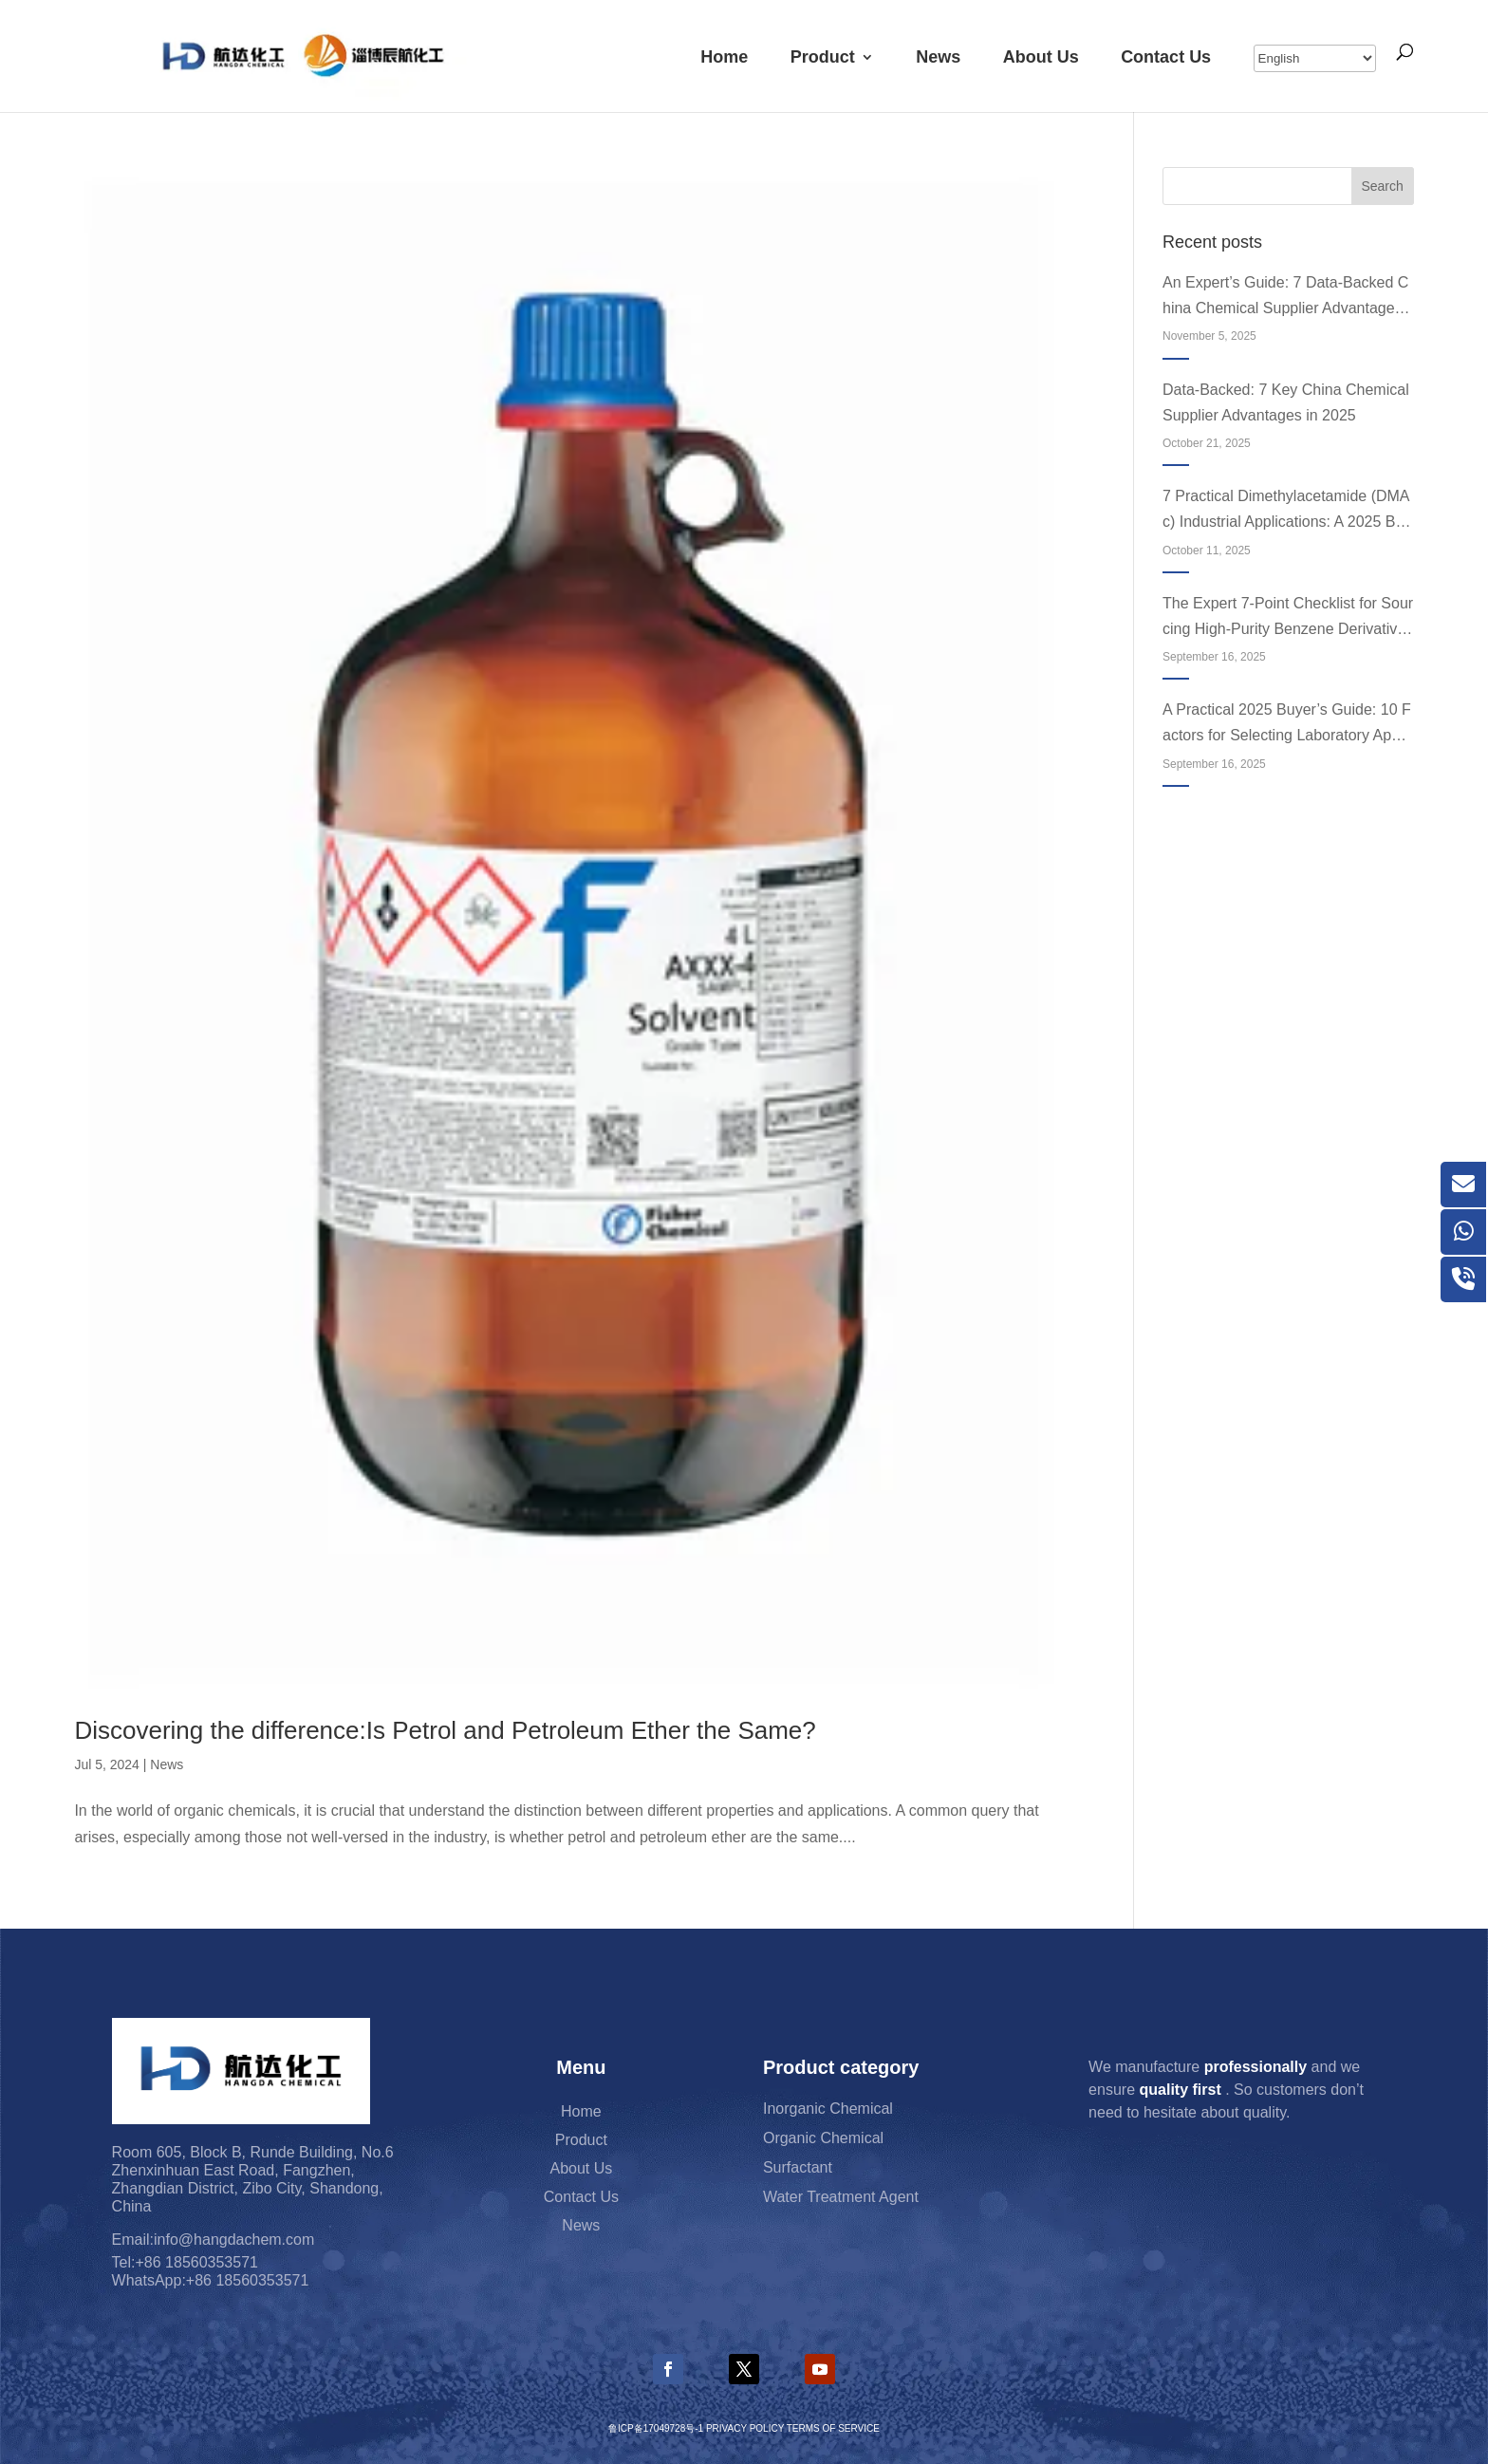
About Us (1041, 56)
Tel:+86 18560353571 (185, 2262)
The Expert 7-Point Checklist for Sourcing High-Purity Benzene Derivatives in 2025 (1287, 618)
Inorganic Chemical (828, 2110)
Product (822, 56)
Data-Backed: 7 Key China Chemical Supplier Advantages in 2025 (1285, 402)
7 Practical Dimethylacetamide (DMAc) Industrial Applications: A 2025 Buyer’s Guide (1286, 511)
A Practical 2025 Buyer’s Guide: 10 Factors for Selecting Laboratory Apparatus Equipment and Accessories (1287, 724)
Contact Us (1166, 56)
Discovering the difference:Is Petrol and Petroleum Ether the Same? (444, 1730)
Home (724, 56)
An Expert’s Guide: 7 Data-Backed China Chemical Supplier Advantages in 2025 (1286, 297)
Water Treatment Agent (841, 2198)
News (938, 56)
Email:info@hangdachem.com (213, 2239)
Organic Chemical (823, 2139)
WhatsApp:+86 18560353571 (210, 2280)
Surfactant (797, 2168)
